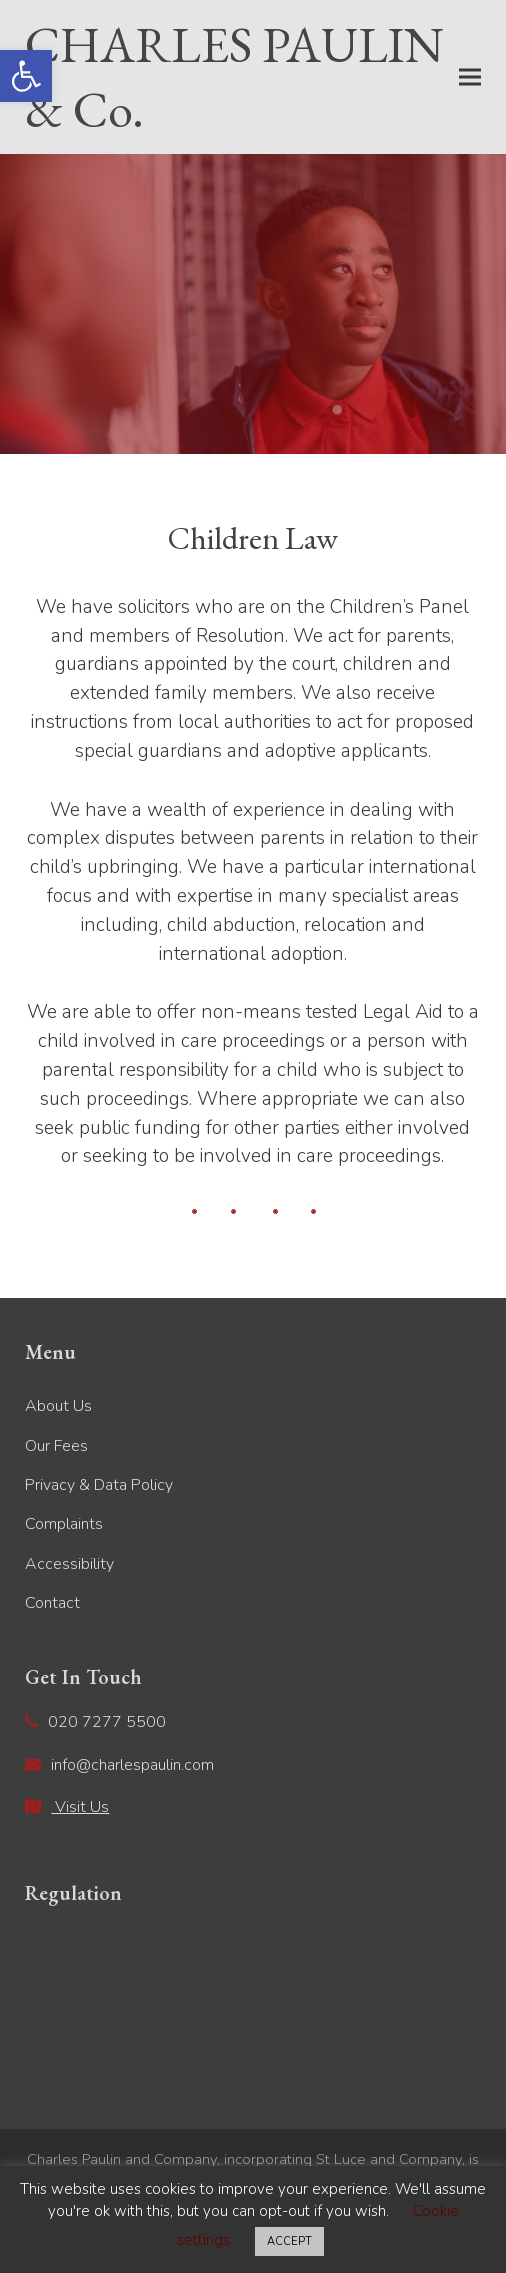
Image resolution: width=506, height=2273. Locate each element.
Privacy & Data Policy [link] (99, 1485)
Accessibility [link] (69, 1564)
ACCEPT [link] (289, 2241)
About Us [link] (58, 1406)
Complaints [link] (64, 1524)
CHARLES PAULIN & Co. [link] (234, 77)
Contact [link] (52, 1603)
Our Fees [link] (56, 1446)
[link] (26, 76)
